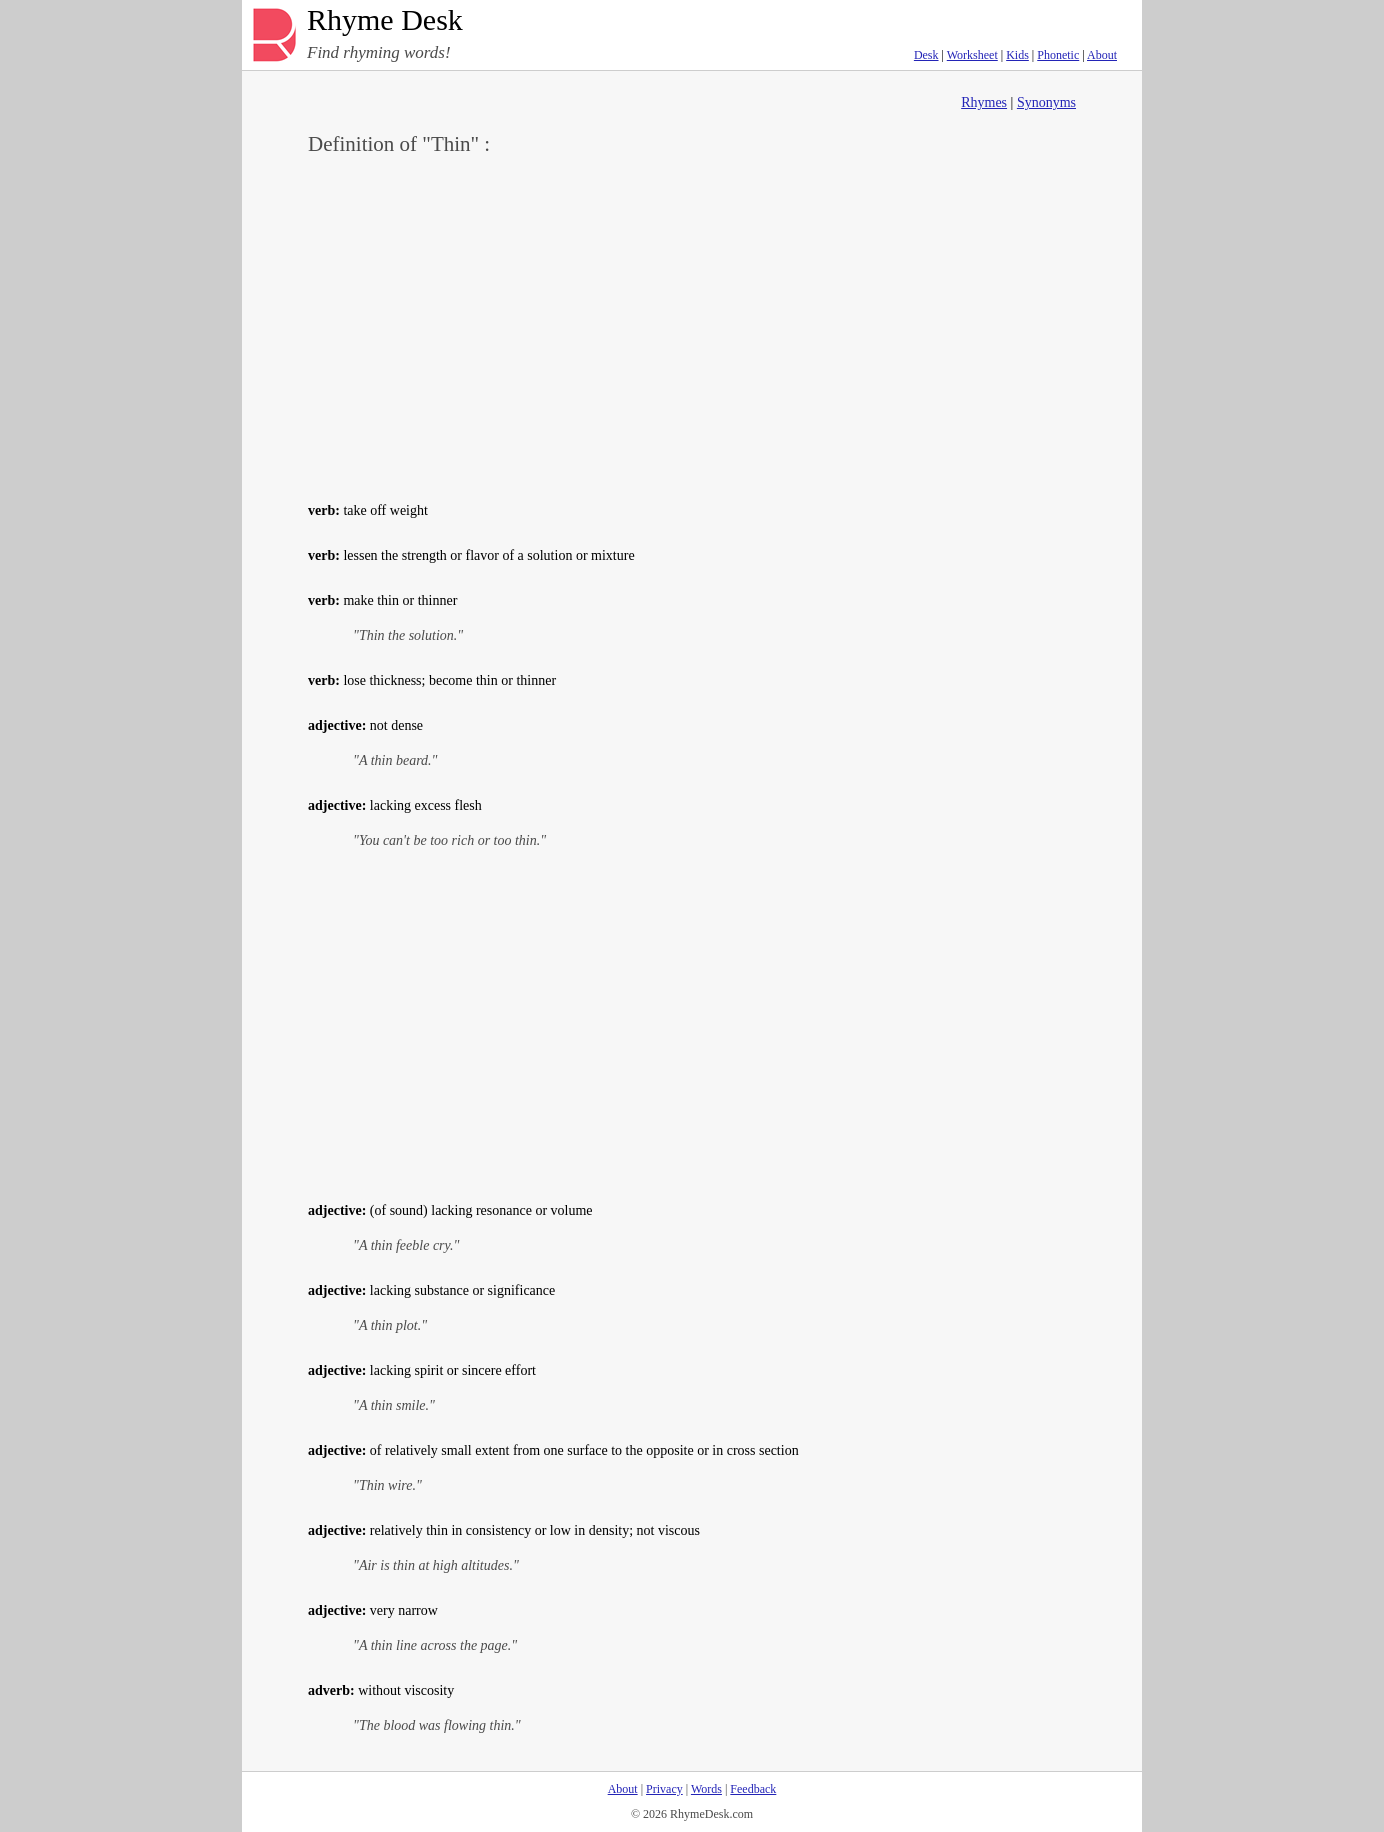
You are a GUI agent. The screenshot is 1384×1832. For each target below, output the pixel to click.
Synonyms (1046, 102)
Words (706, 1789)
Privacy (664, 1789)
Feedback (753, 1789)
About (1102, 55)
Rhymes (984, 102)
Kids (1017, 55)
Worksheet (972, 55)
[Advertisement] (692, 326)
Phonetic (1058, 55)
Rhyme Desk (385, 20)
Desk (926, 55)
